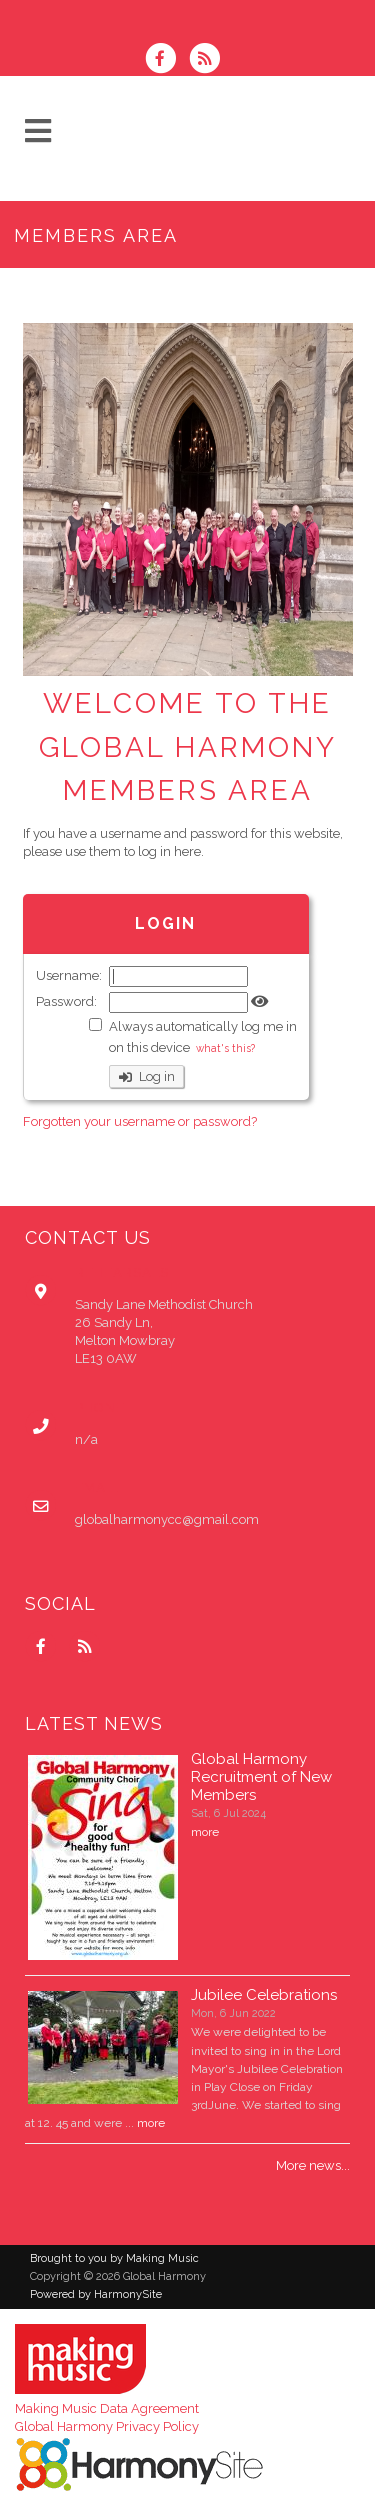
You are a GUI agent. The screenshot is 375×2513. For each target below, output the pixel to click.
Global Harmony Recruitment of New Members (261, 1777)
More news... (313, 2165)
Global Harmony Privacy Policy (107, 2426)
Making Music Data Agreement (107, 2408)
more (205, 1832)
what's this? (225, 1048)
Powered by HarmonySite (96, 2294)
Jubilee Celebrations (264, 1995)
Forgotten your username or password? (140, 1121)
